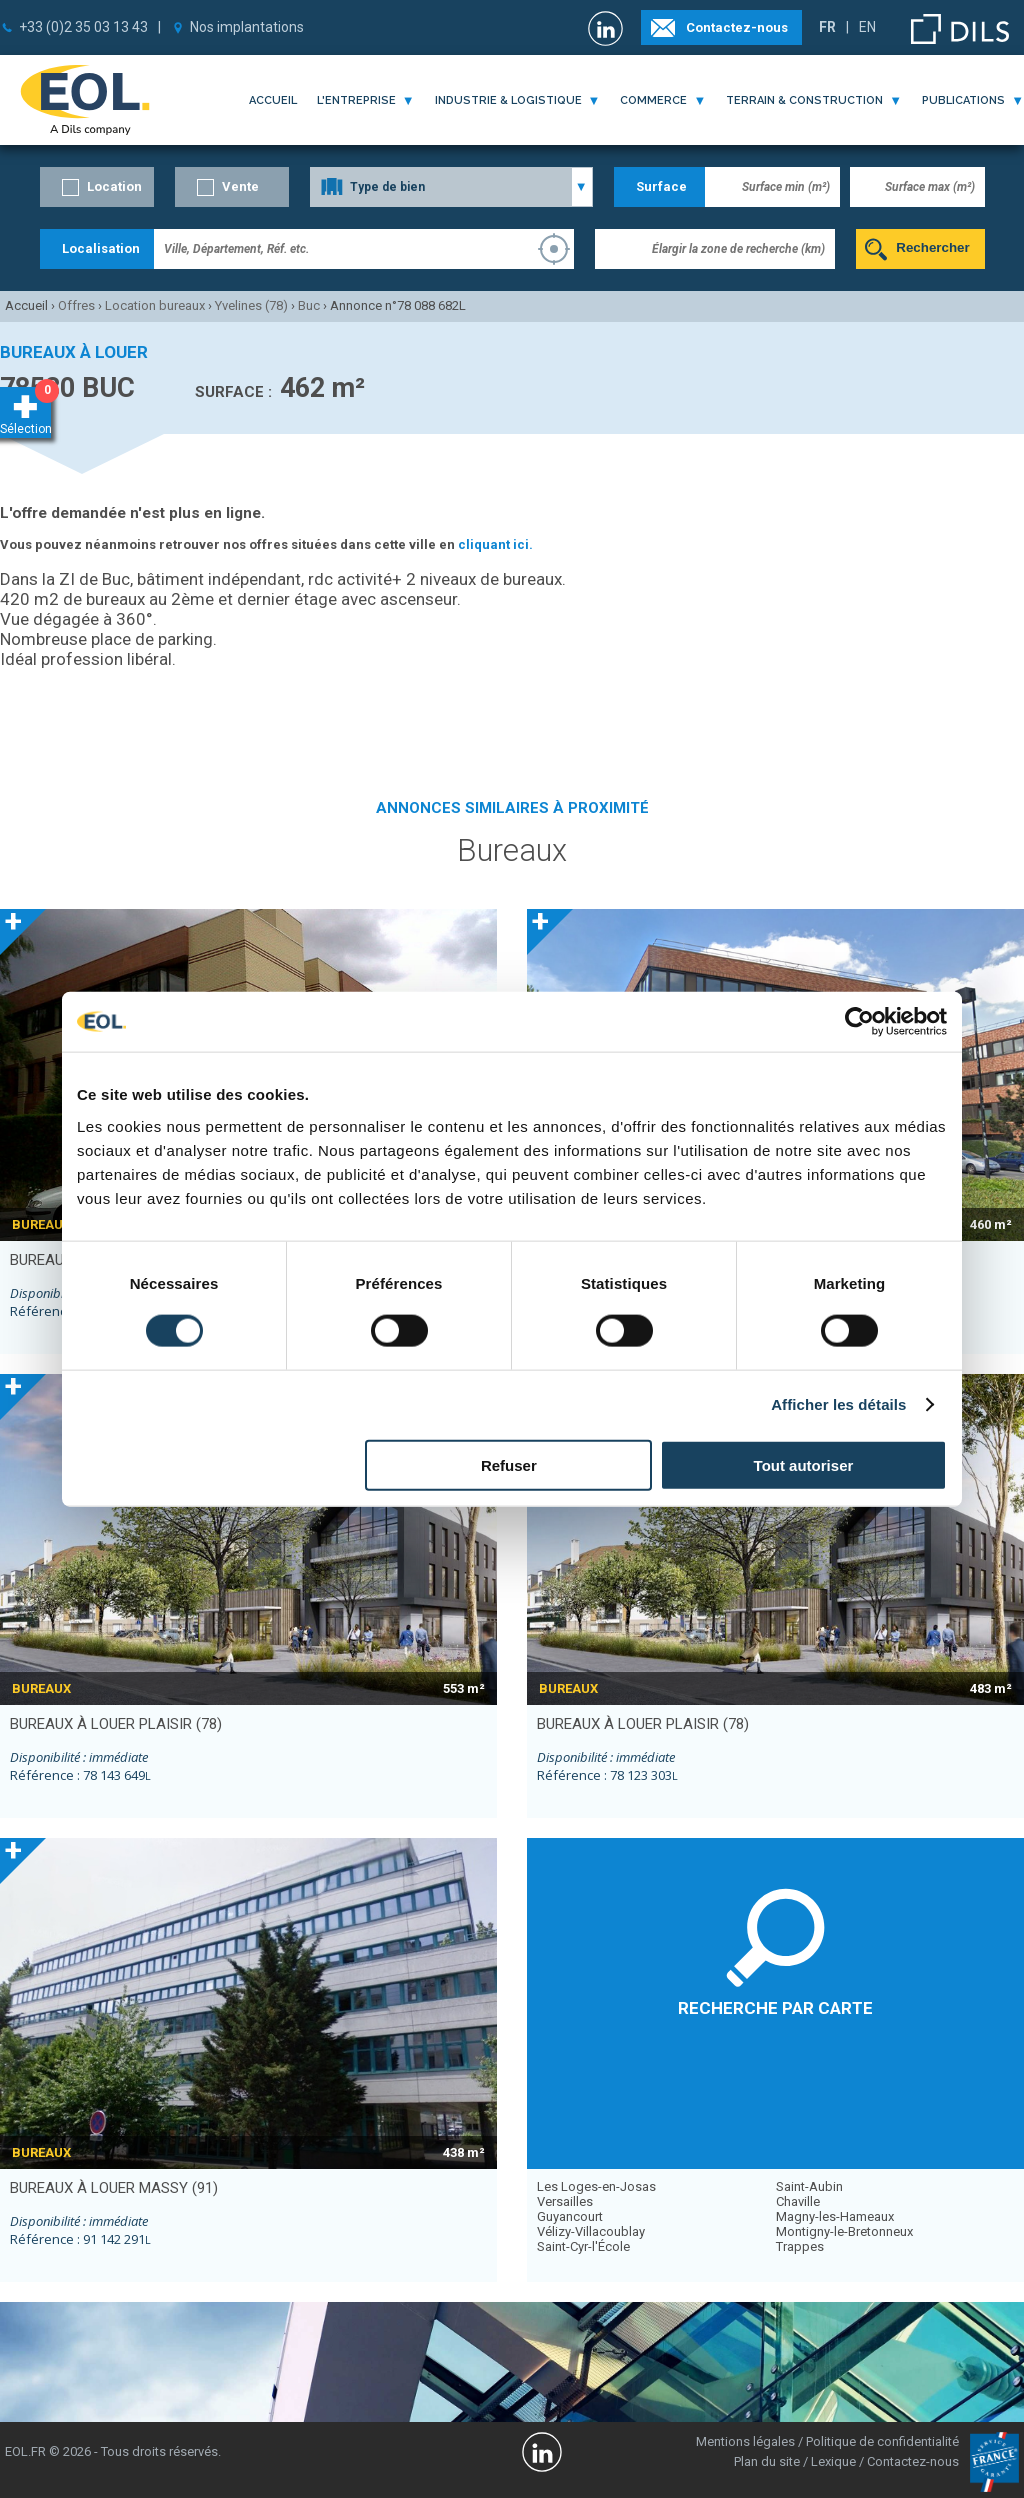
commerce (653, 100)
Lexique (833, 2461)
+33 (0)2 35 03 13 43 (83, 27)
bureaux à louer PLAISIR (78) (116, 1724)
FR (827, 27)
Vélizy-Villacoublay (591, 2231)
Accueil (273, 100)
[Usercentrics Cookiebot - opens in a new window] (859, 1022)
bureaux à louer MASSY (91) (114, 2188)
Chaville (798, 2201)
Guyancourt (570, 2216)
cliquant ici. (495, 544)
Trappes (800, 2246)
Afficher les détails (838, 1404)
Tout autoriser (804, 1464)
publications (963, 100)
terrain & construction (804, 100)
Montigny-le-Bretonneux (844, 2231)
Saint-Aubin (809, 2186)
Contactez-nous (737, 27)
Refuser (509, 1464)
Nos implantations (247, 27)
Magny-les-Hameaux (835, 2216)
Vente (240, 186)
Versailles (565, 2201)
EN (867, 27)
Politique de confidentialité (882, 2441)
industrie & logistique (508, 100)
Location (114, 186)
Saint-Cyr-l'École (583, 2246)
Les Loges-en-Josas (596, 2186)
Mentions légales (745, 2441)
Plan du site (767, 2461)
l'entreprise (356, 100)
